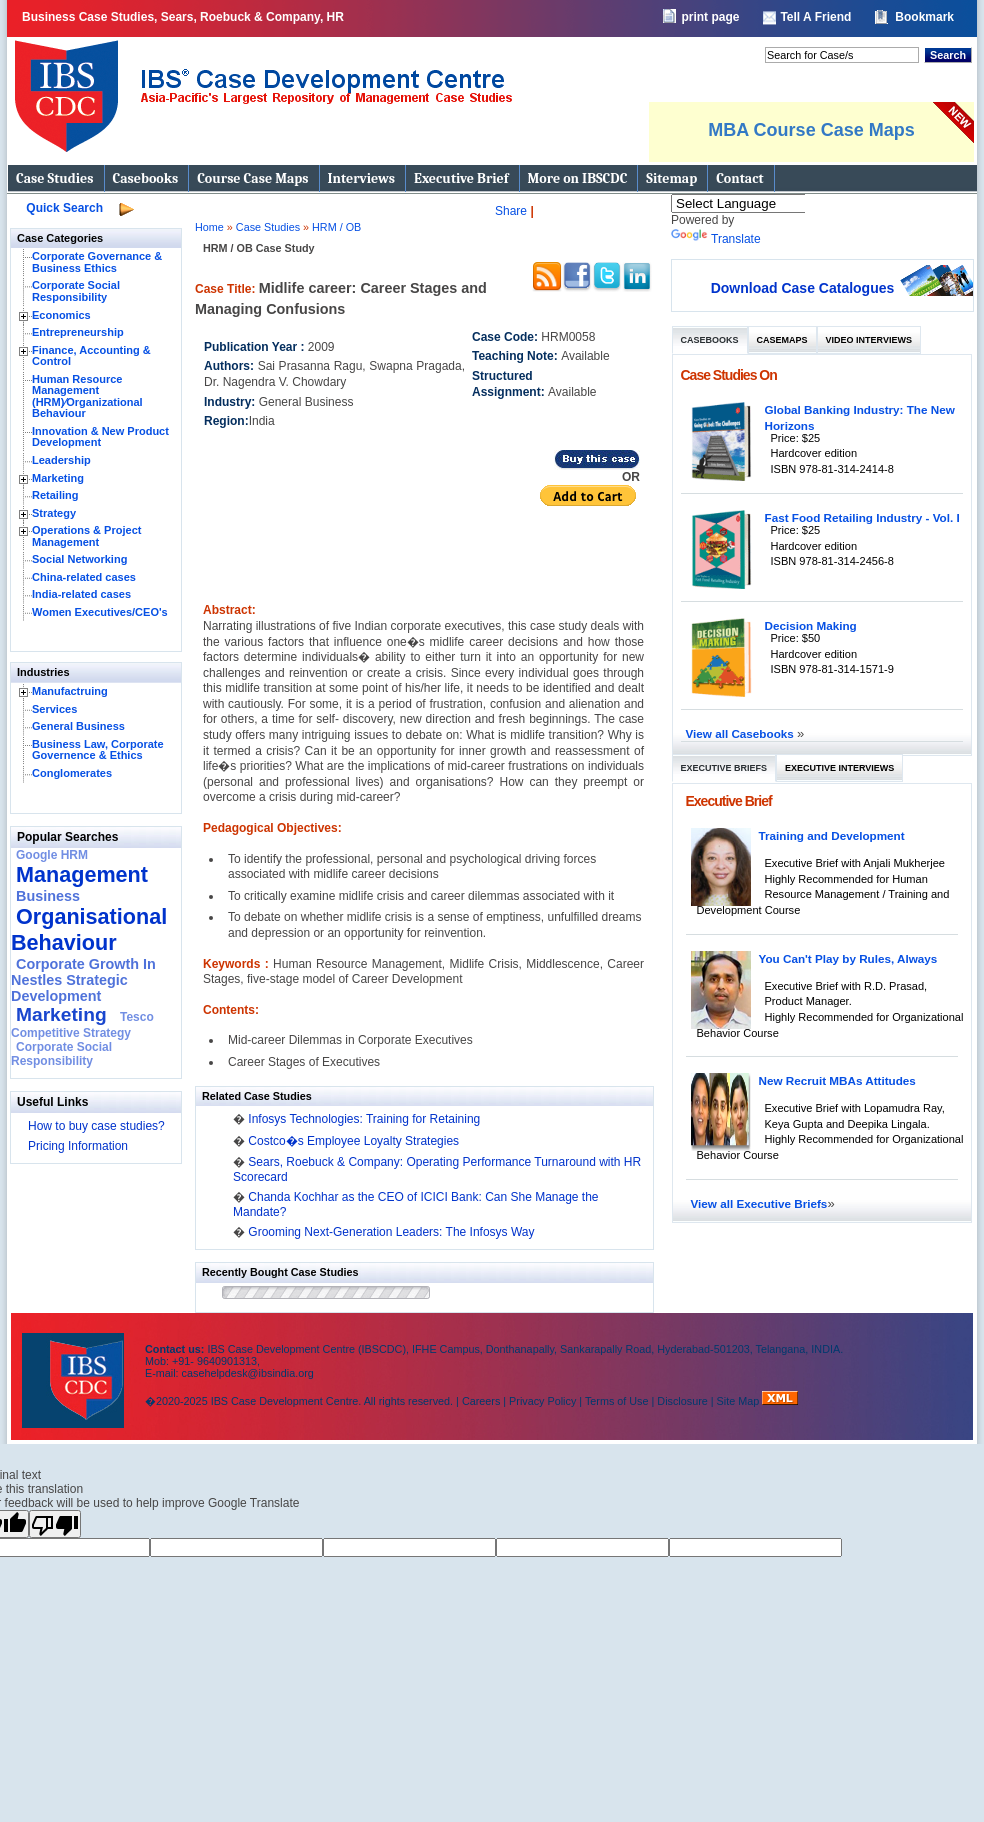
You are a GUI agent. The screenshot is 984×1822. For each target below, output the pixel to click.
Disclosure (682, 1401)
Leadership (61, 460)
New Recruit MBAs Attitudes (837, 1080)
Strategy (54, 513)
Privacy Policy (542, 1401)
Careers (481, 1401)
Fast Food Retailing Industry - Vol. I (862, 517)
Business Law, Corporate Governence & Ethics (98, 750)
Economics (61, 315)
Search (948, 55)
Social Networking (79, 559)
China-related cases (84, 577)
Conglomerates (72, 773)
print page (710, 17)
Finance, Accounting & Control (91, 356)
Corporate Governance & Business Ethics (97, 262)
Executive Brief (461, 178)
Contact (739, 178)
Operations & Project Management (86, 536)
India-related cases (81, 594)
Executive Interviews (839, 768)
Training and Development (832, 835)
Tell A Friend (815, 17)
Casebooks (146, 178)
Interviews (361, 178)
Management (82, 874)
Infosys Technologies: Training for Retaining (364, 1119)
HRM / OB (336, 227)
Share (511, 211)
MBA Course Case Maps (811, 130)
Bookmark (924, 17)
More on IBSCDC (578, 178)
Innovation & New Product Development (100, 437)
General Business (78, 726)
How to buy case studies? (96, 1126)
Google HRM (52, 855)
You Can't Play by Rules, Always (848, 958)
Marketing (58, 478)
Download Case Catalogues (803, 288)
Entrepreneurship (78, 332)
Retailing (55, 495)
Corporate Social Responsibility (76, 291)
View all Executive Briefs (759, 1203)
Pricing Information (78, 1146)
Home (209, 227)
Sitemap (671, 178)
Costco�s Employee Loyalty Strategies (353, 1141)
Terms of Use (617, 1401)
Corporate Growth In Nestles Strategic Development (83, 980)
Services (54, 709)
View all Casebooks (742, 733)
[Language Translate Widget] (764, 203)
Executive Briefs (724, 768)
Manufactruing (70, 691)
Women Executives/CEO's (100, 612)
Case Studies (55, 178)
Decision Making (811, 625)
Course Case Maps (252, 178)
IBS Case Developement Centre (75, 1367)
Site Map (740, 1401)
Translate (716, 239)
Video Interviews (869, 340)
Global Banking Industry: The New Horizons (860, 417)
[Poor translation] (55, 1524)
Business (48, 896)
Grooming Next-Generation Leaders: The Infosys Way (391, 1232)
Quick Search (64, 208)
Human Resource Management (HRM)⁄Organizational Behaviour (87, 396)
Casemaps (782, 340)
